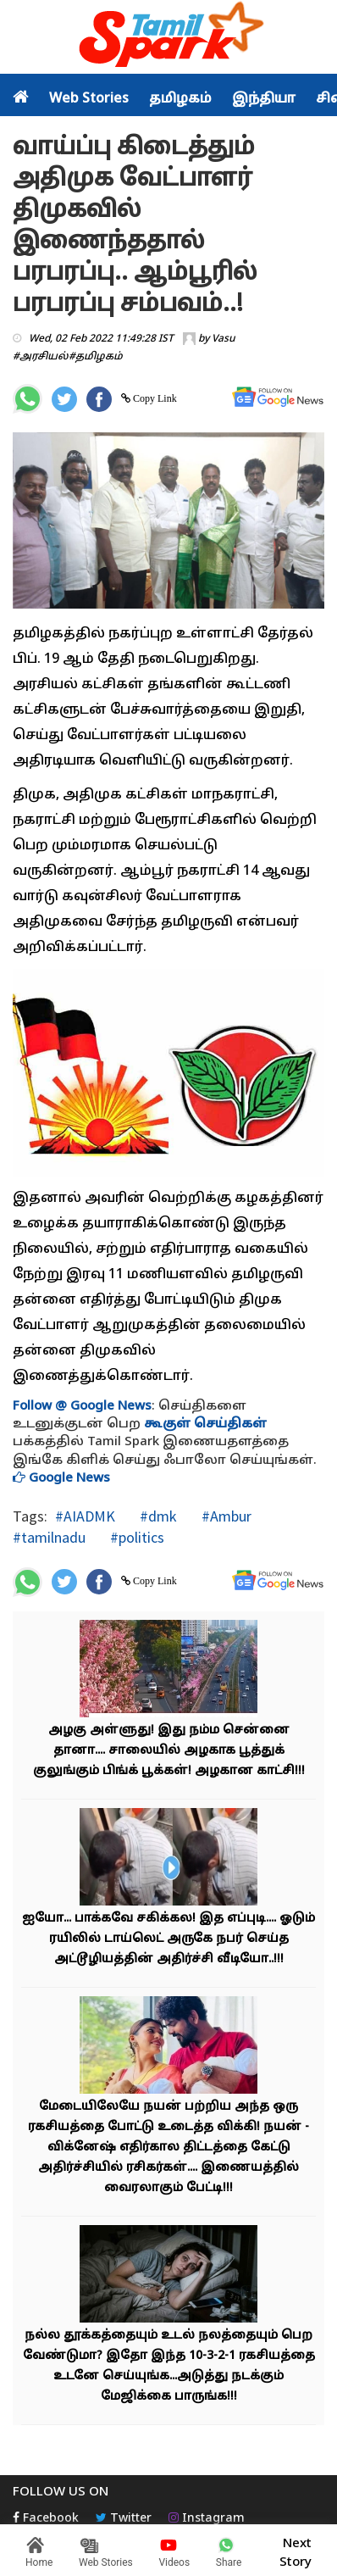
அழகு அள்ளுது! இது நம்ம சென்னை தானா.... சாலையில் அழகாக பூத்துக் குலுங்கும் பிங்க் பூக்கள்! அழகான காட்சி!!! (169, 1750)
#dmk (156, 1516)
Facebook (46, 2519)
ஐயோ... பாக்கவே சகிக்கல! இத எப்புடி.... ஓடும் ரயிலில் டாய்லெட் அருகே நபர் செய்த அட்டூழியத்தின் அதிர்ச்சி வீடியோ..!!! (168, 1939)
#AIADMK (85, 1516)
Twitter (124, 2519)
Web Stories (89, 99)
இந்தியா (264, 99)
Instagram (206, 2519)
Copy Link (153, 398)
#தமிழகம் (96, 357)
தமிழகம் (180, 99)
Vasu (223, 339)
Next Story (295, 2550)
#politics (135, 1537)
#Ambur (224, 1516)
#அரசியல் (41, 357)
